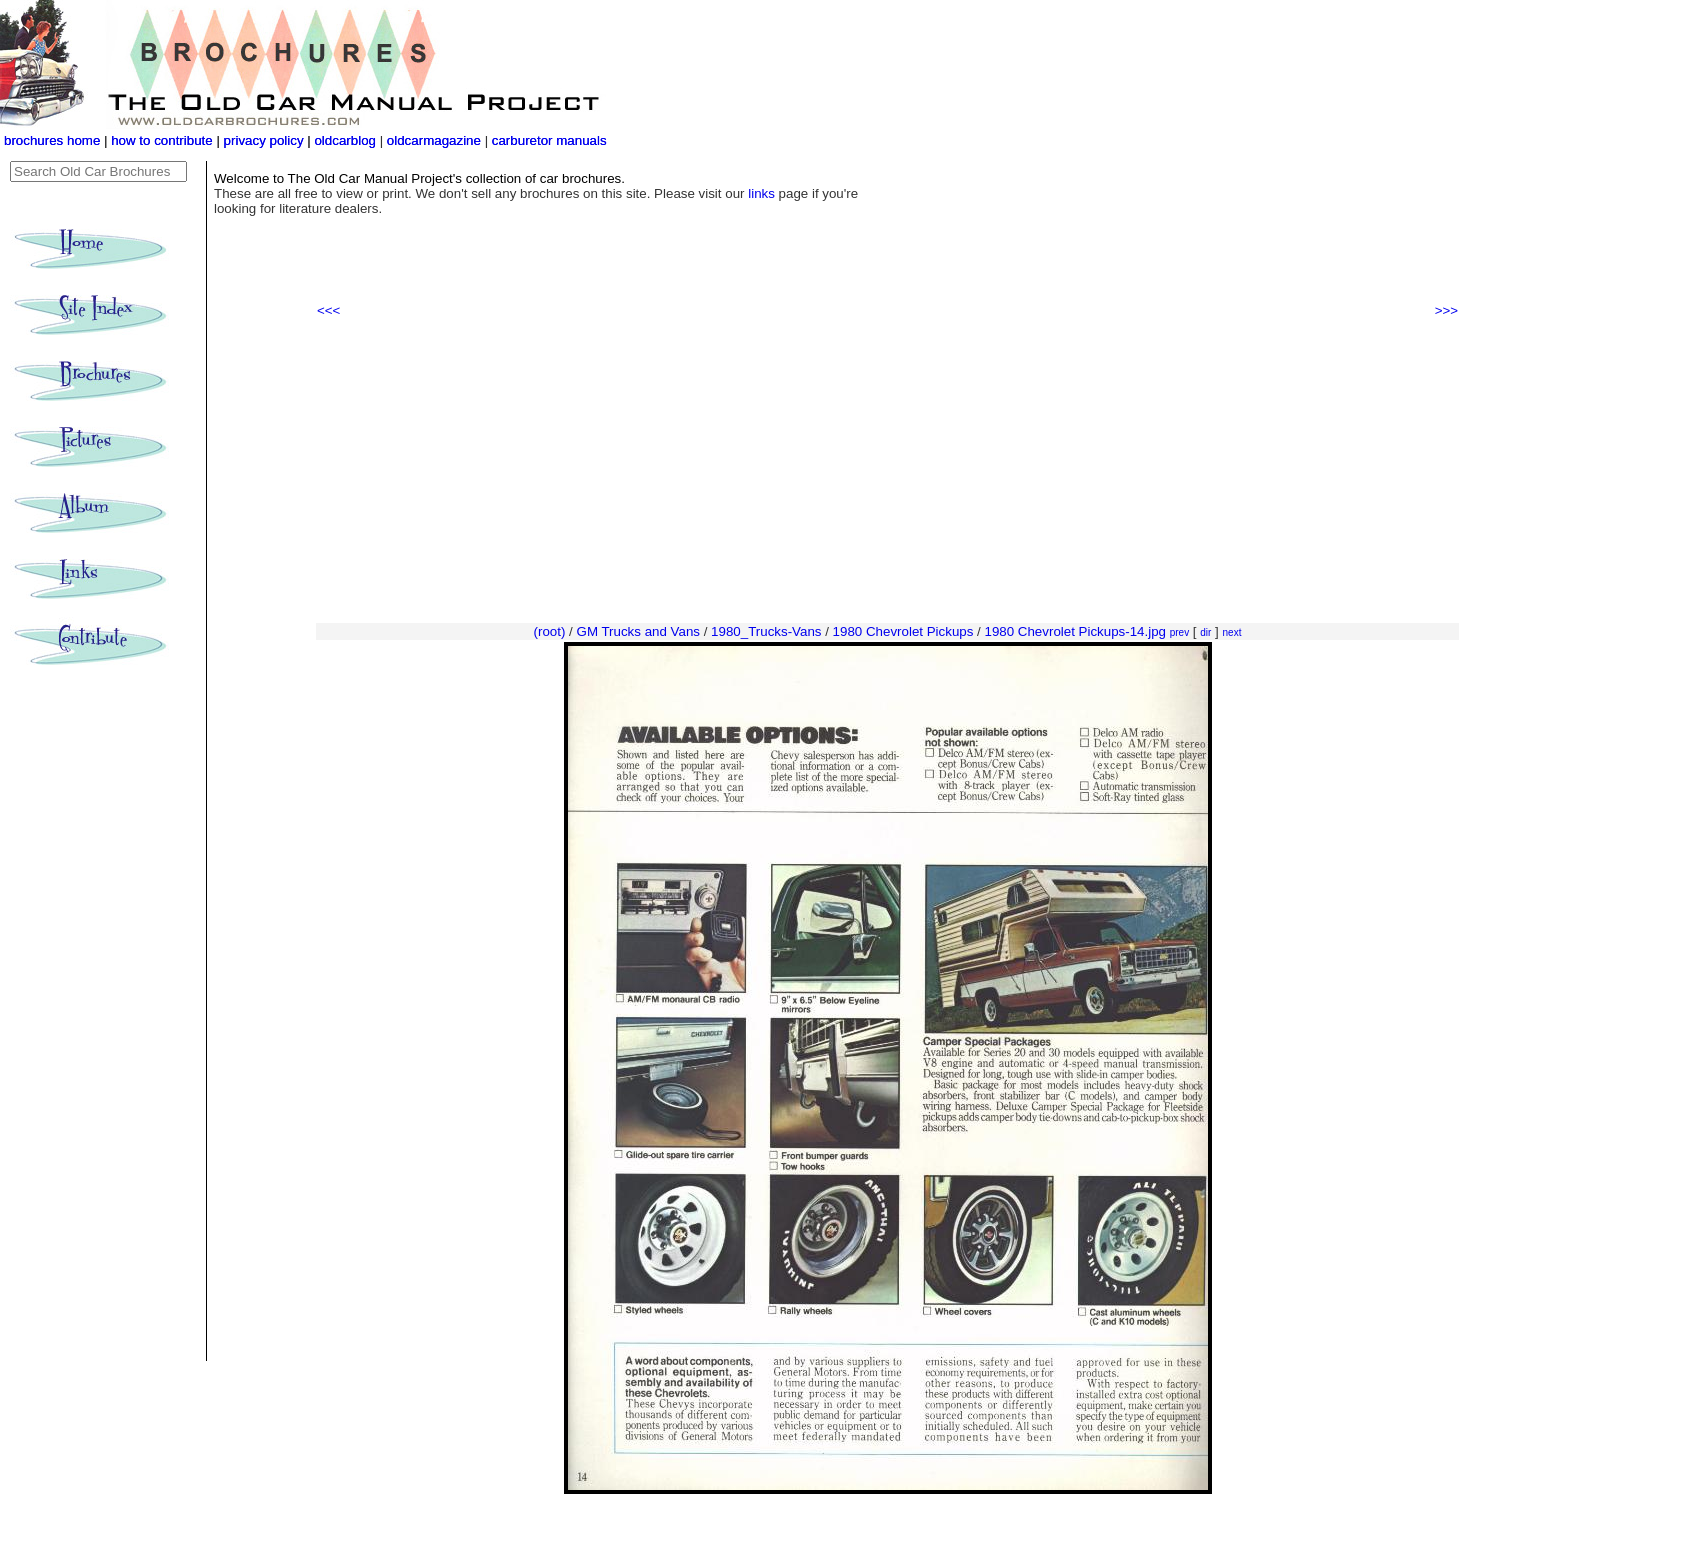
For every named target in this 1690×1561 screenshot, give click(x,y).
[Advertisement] (887, 471)
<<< (328, 310)
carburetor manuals (547, 140)
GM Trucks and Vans (638, 631)
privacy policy (266, 140)
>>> (1446, 310)
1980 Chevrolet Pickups (903, 631)
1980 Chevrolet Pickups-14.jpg (1075, 631)
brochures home (52, 140)
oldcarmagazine (436, 140)
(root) (550, 631)
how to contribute (162, 140)
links (761, 193)
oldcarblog (345, 140)
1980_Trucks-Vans (766, 631)
